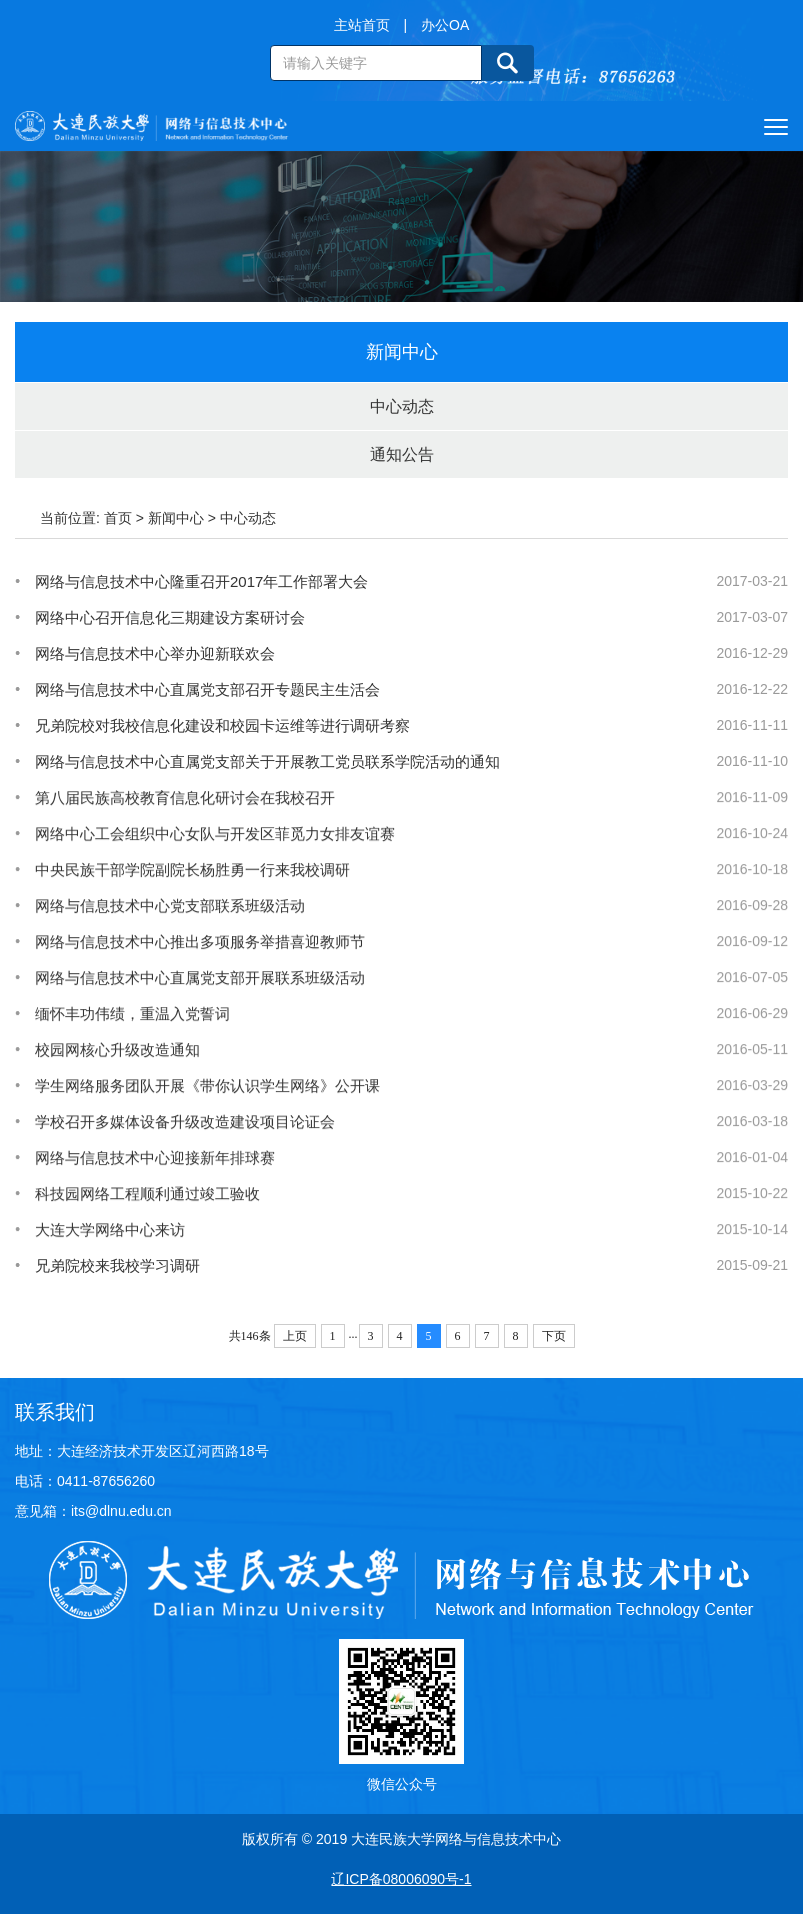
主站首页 (362, 25)
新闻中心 (176, 518)
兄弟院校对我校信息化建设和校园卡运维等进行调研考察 (222, 725)
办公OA (445, 25)
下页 (554, 1336)
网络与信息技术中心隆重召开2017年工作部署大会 (201, 581)
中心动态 (402, 406)
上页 (295, 1336)
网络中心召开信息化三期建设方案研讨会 (170, 617)
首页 (118, 518)
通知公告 (402, 454)
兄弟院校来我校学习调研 (117, 1300)
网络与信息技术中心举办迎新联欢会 (155, 653)
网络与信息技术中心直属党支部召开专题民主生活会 (207, 689)
